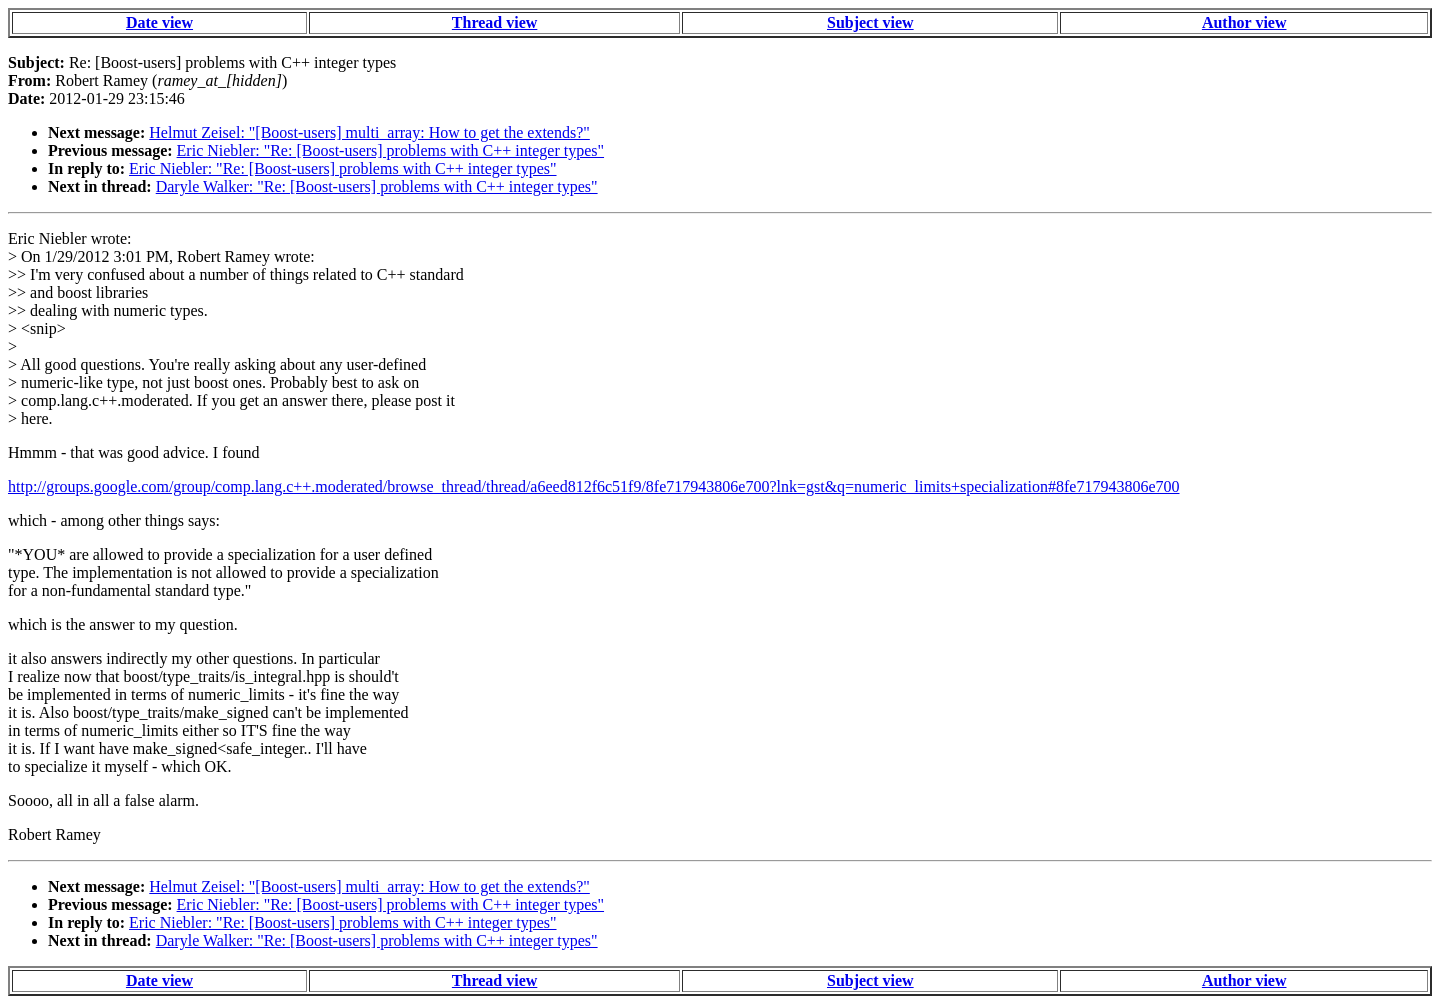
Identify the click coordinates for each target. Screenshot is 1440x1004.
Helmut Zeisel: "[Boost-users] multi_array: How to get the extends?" (369, 132)
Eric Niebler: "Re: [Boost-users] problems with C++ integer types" (390, 150)
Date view (159, 22)
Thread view (494, 22)
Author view (1244, 22)
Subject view (870, 22)
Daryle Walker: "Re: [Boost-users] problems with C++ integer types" (377, 186)
